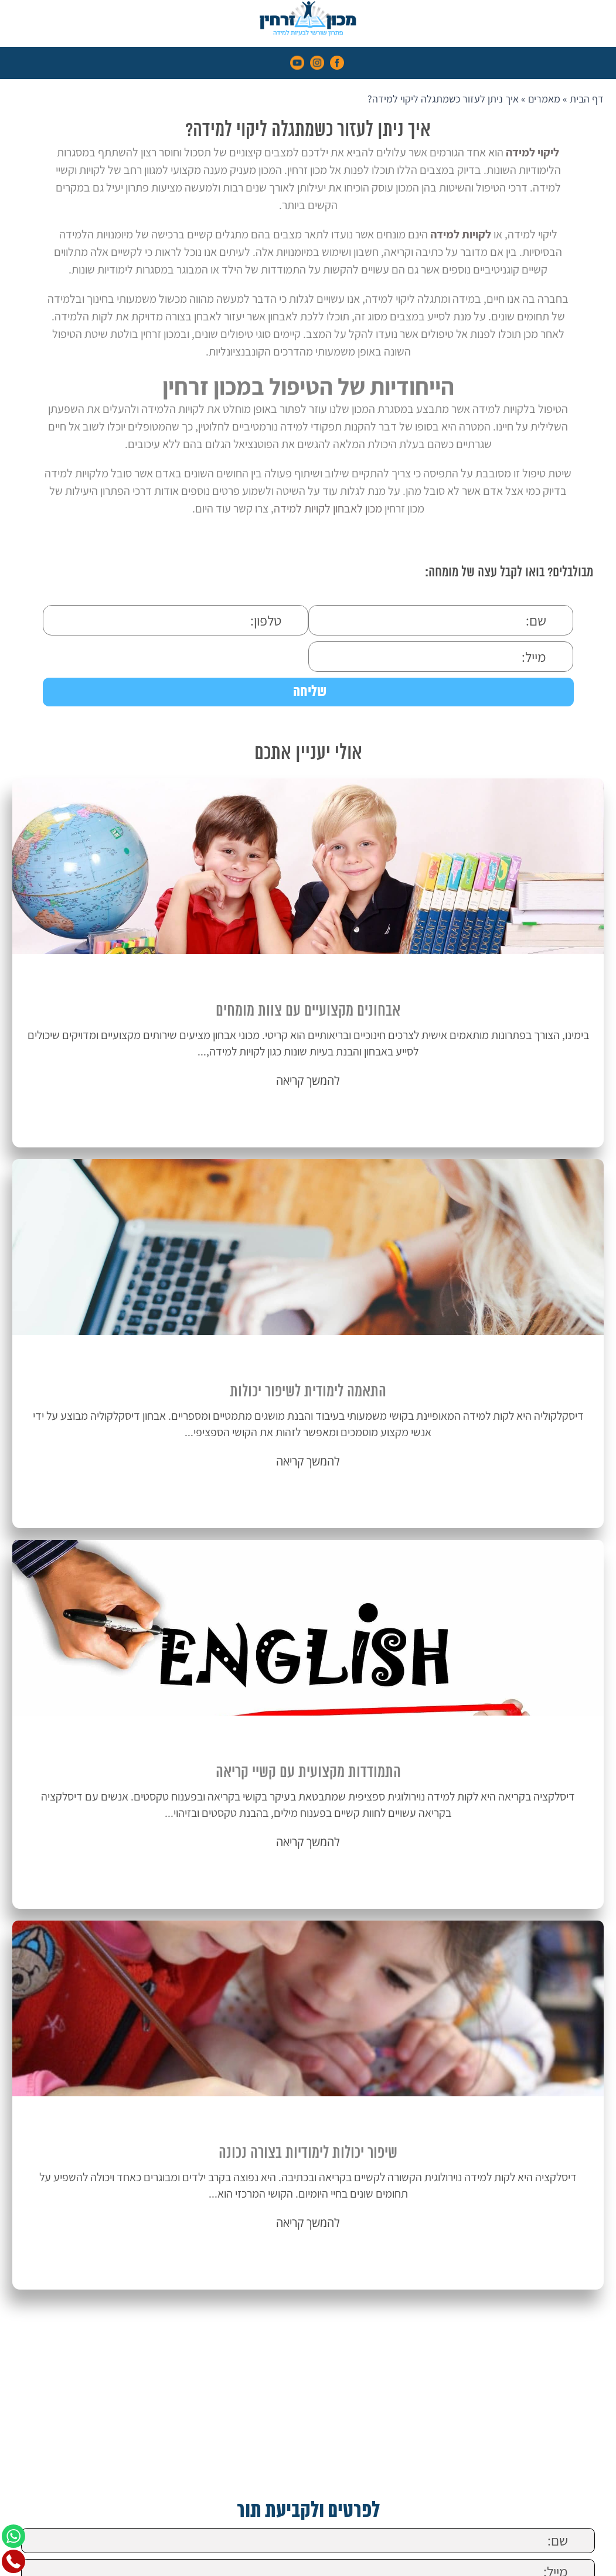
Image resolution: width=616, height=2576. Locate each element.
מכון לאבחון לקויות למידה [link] (328, 508)
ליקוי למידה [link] (532, 152)
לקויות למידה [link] (460, 234)
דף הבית (587, 98)
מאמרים (544, 98)
